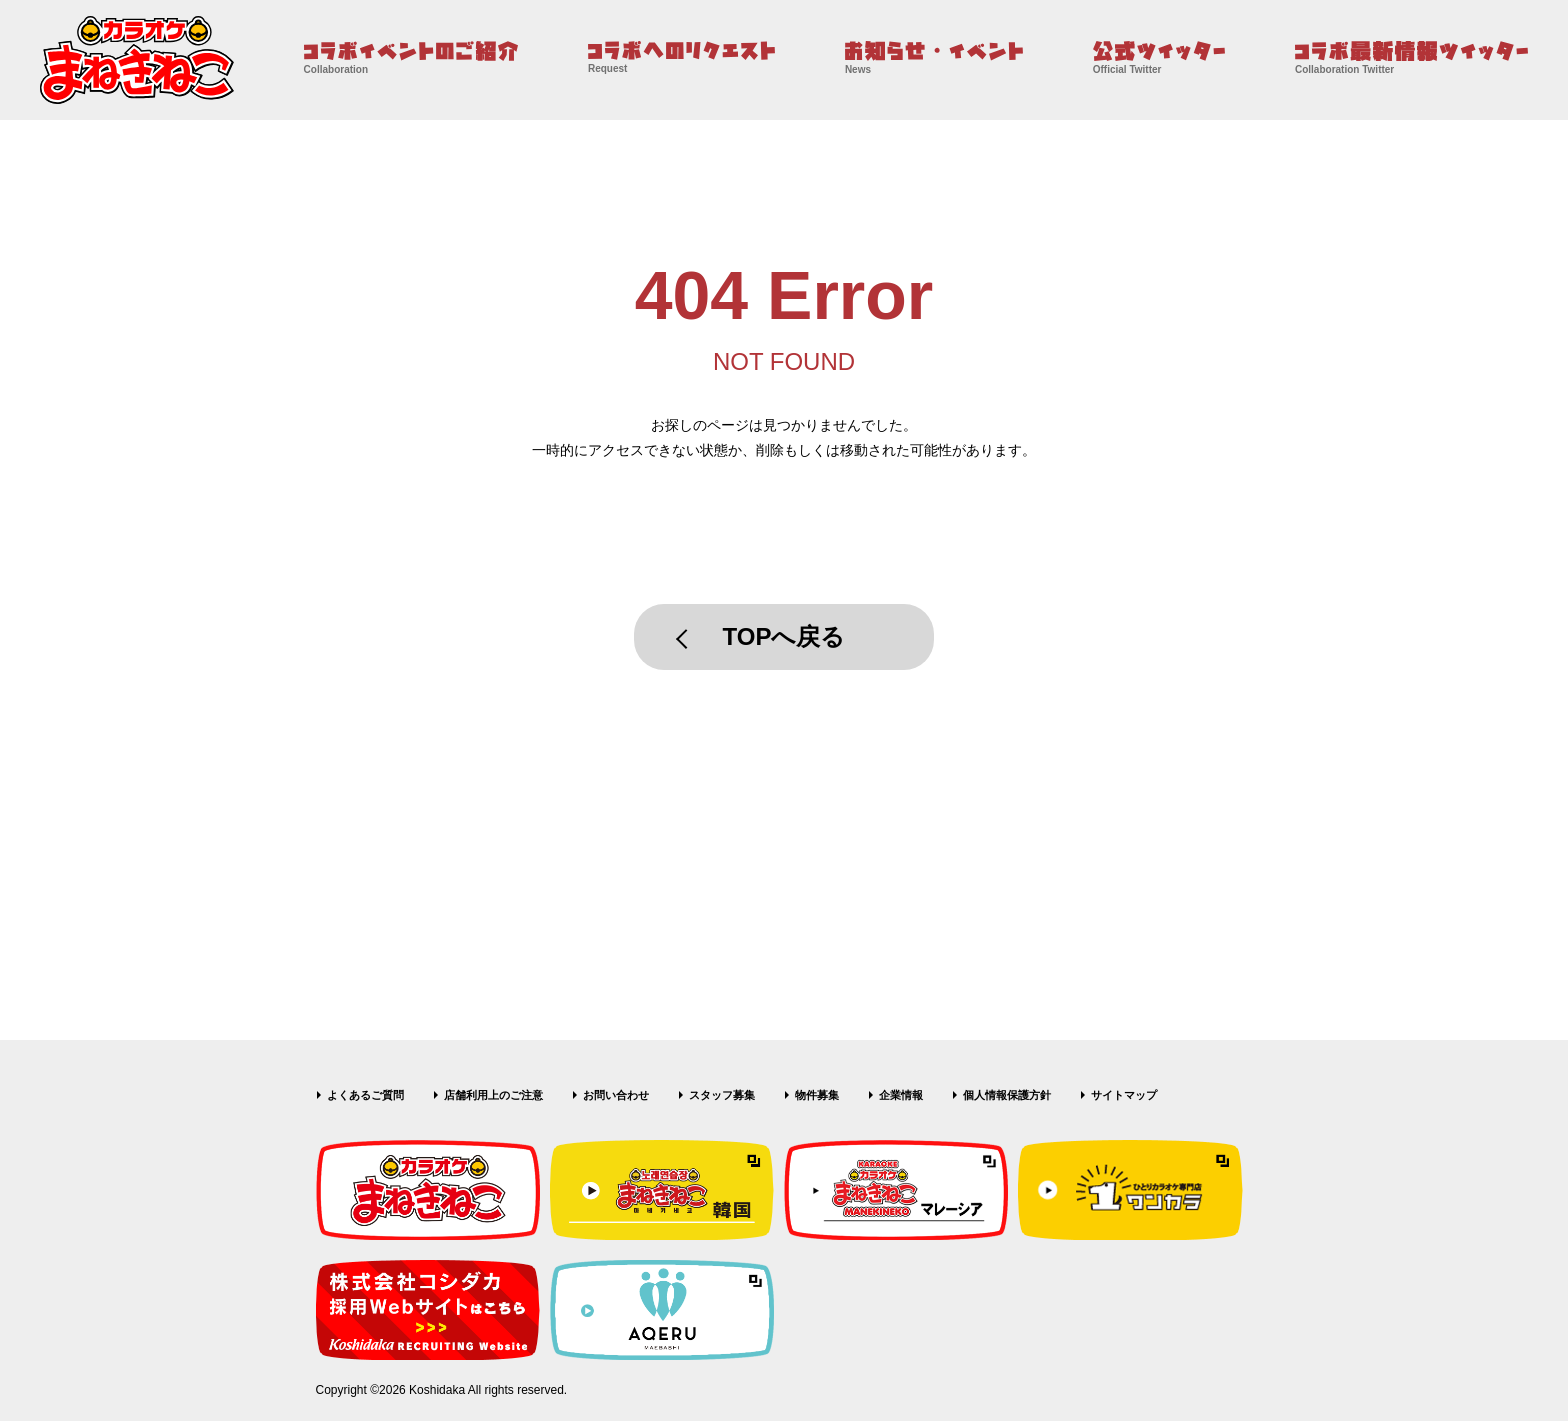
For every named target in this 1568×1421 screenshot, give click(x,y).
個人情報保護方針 (1007, 1095)
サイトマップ (1124, 1095)
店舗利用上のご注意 (493, 1095)
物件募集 (817, 1095)
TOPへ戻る (784, 636)
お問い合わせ (616, 1095)
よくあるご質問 (365, 1095)
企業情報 (901, 1095)
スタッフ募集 (722, 1095)
